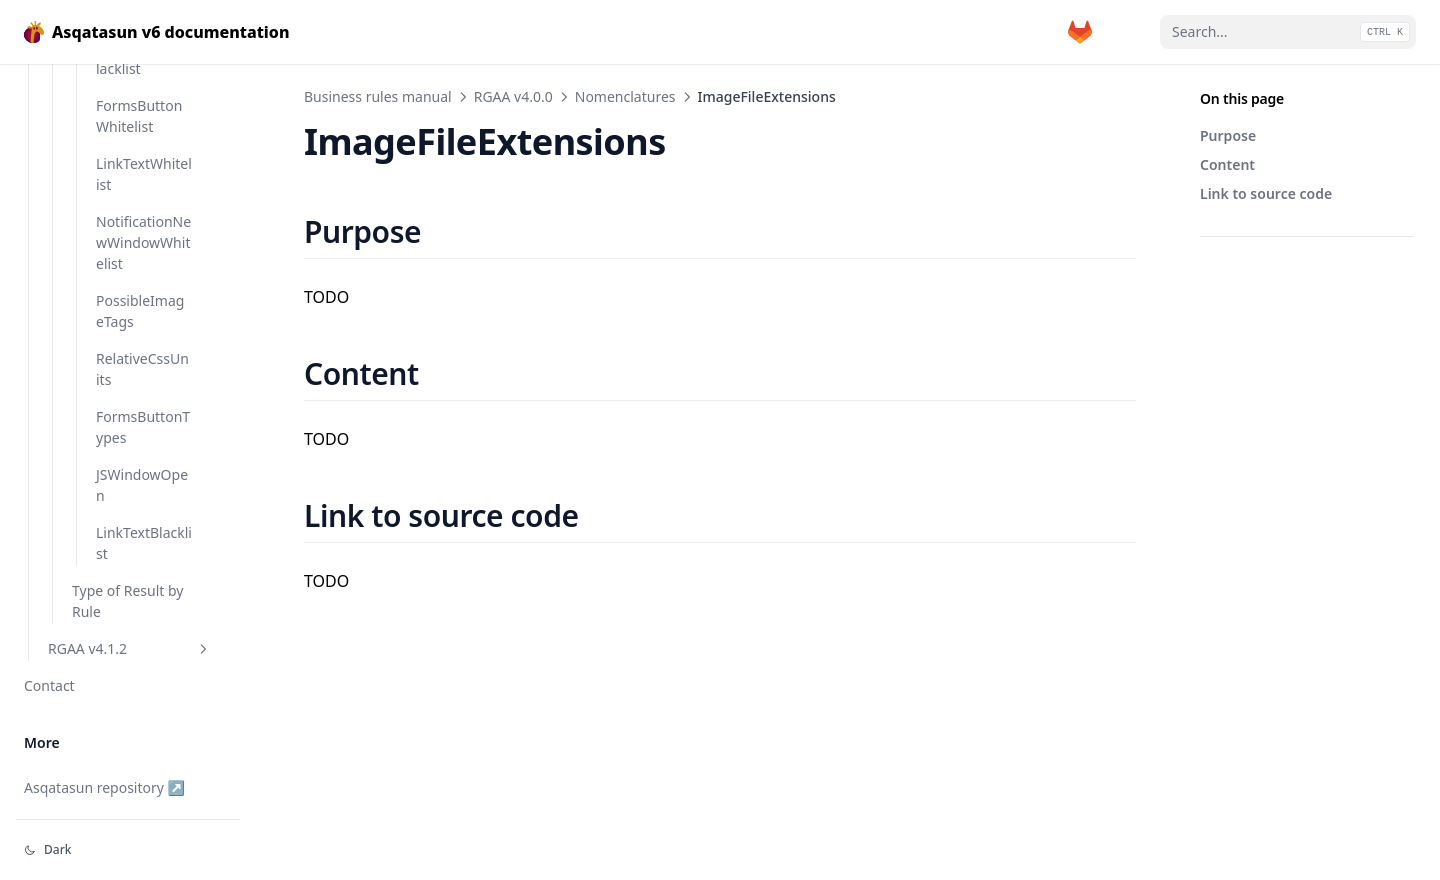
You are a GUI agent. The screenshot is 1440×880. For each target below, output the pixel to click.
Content (1227, 164)
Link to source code (1266, 193)
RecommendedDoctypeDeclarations (141, 450)
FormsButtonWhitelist (139, 751)
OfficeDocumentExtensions (143, 282)
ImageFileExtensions (140, 145)
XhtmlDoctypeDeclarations (142, 635)
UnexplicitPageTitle (141, 519)
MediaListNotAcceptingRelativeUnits (142, 213)
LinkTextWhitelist (144, 809)
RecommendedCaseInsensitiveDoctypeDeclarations (144, 361)
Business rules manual (378, 96)
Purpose (1228, 135)
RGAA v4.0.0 (513, 96)
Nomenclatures (625, 96)
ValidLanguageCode (140, 577)
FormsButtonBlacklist (143, 693)
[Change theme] (128, 850)
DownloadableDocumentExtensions (143, 76)
